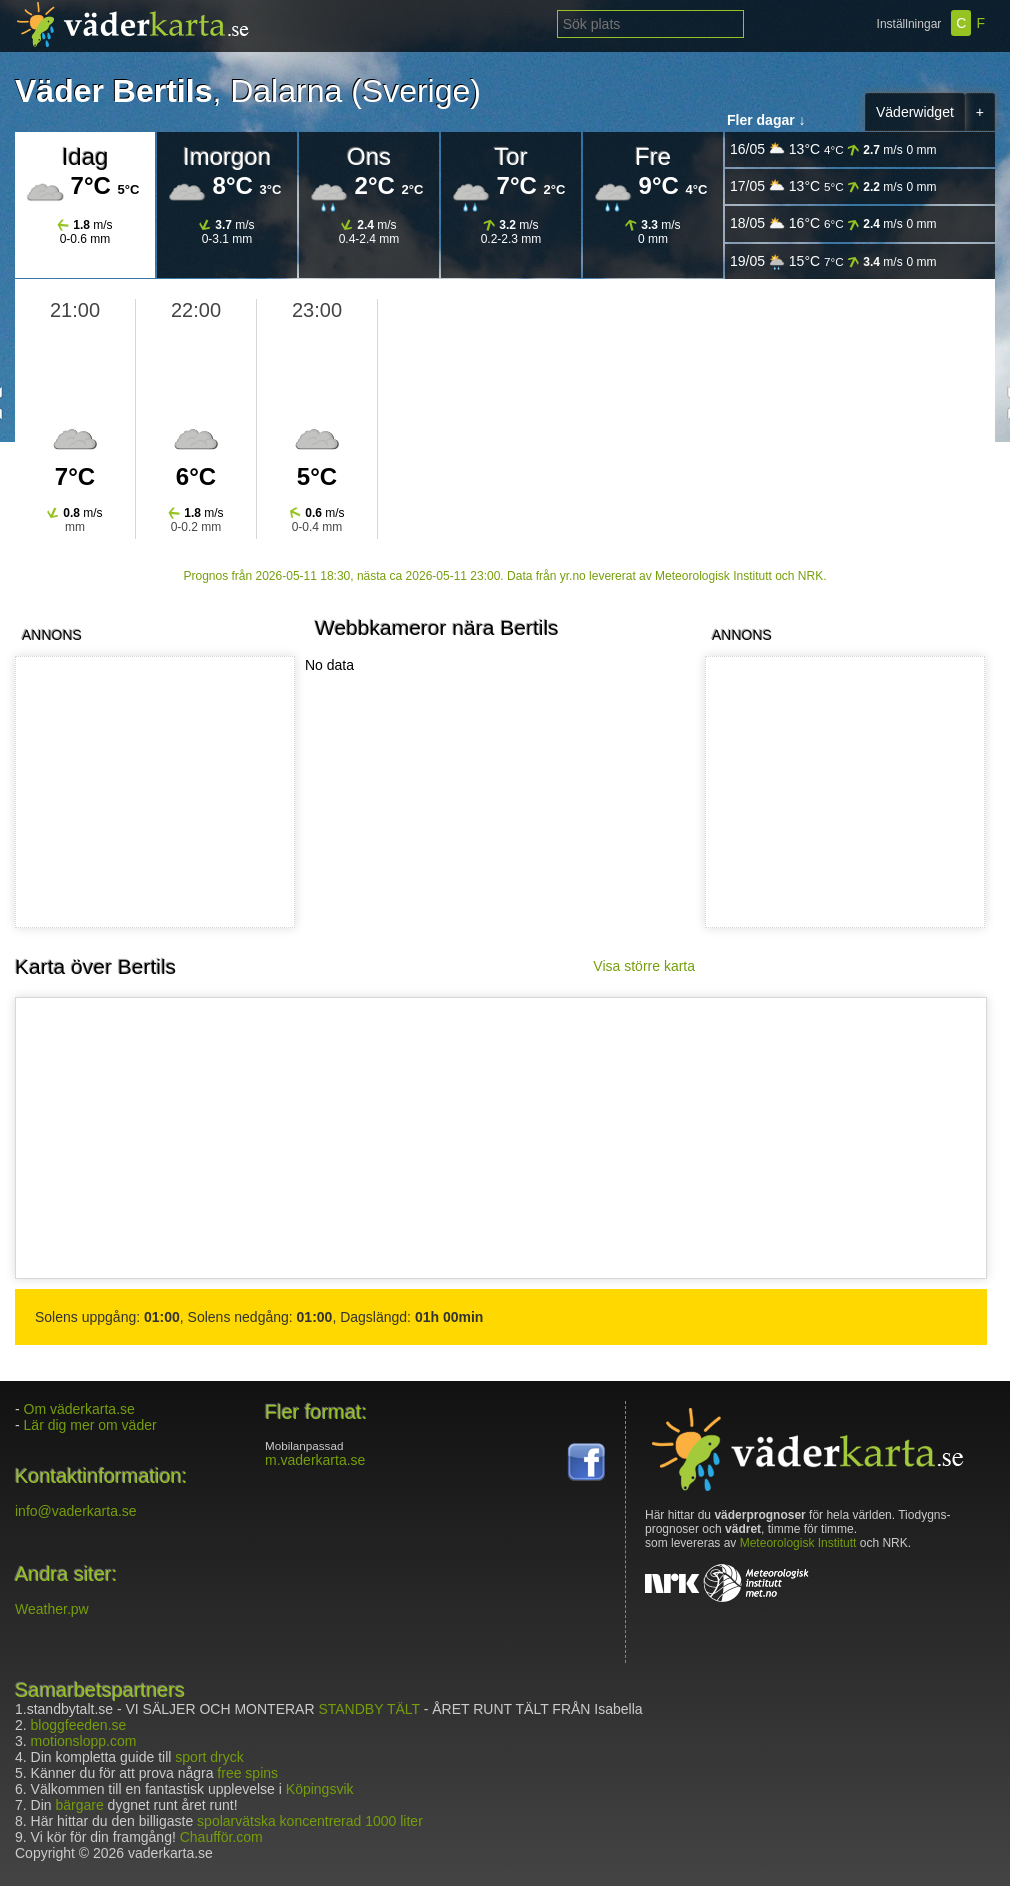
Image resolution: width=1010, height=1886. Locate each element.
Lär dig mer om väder (90, 1425)
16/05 (833, 149)
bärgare (79, 1805)
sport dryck (209, 1757)
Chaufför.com (221, 1837)
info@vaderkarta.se (76, 1511)
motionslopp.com (84, 1741)
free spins (247, 1773)
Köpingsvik (320, 1789)
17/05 (833, 186)
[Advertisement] (841, 792)
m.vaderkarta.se (315, 1460)
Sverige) (421, 91)
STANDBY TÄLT (368, 1709)
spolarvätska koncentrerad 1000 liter (310, 1821)
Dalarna (286, 91)
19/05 (833, 261)
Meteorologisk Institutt (798, 1543)
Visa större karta (644, 966)
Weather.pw (52, 1609)
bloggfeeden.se (79, 1725)
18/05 (833, 223)
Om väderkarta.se (79, 1409)
